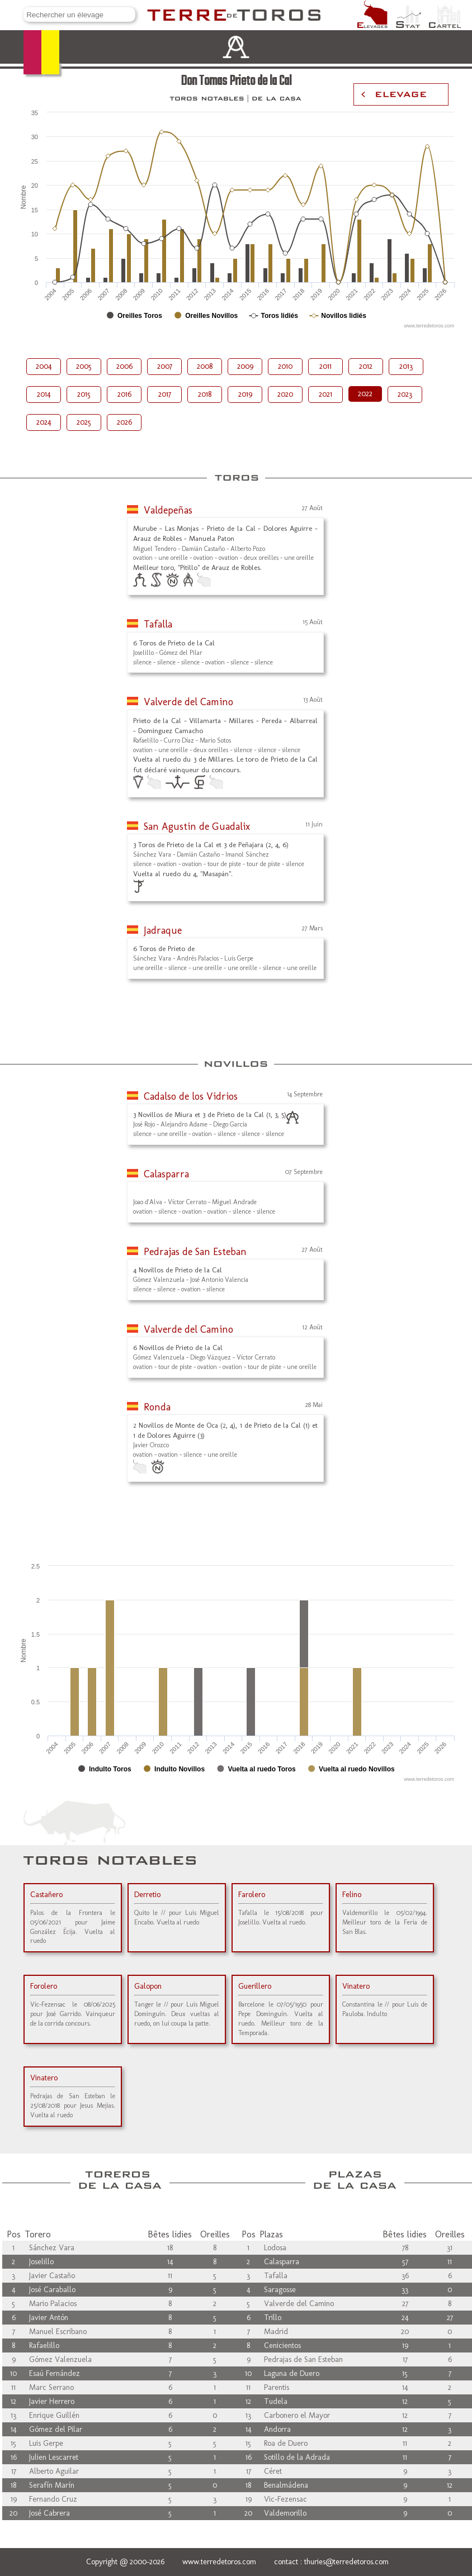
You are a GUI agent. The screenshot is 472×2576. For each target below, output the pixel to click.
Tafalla (158, 624)
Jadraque (163, 930)
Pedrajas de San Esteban (195, 1252)
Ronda (157, 1407)
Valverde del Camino (188, 702)
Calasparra (166, 1174)
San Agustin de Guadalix (197, 826)
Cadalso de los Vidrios (191, 1096)
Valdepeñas (168, 510)
